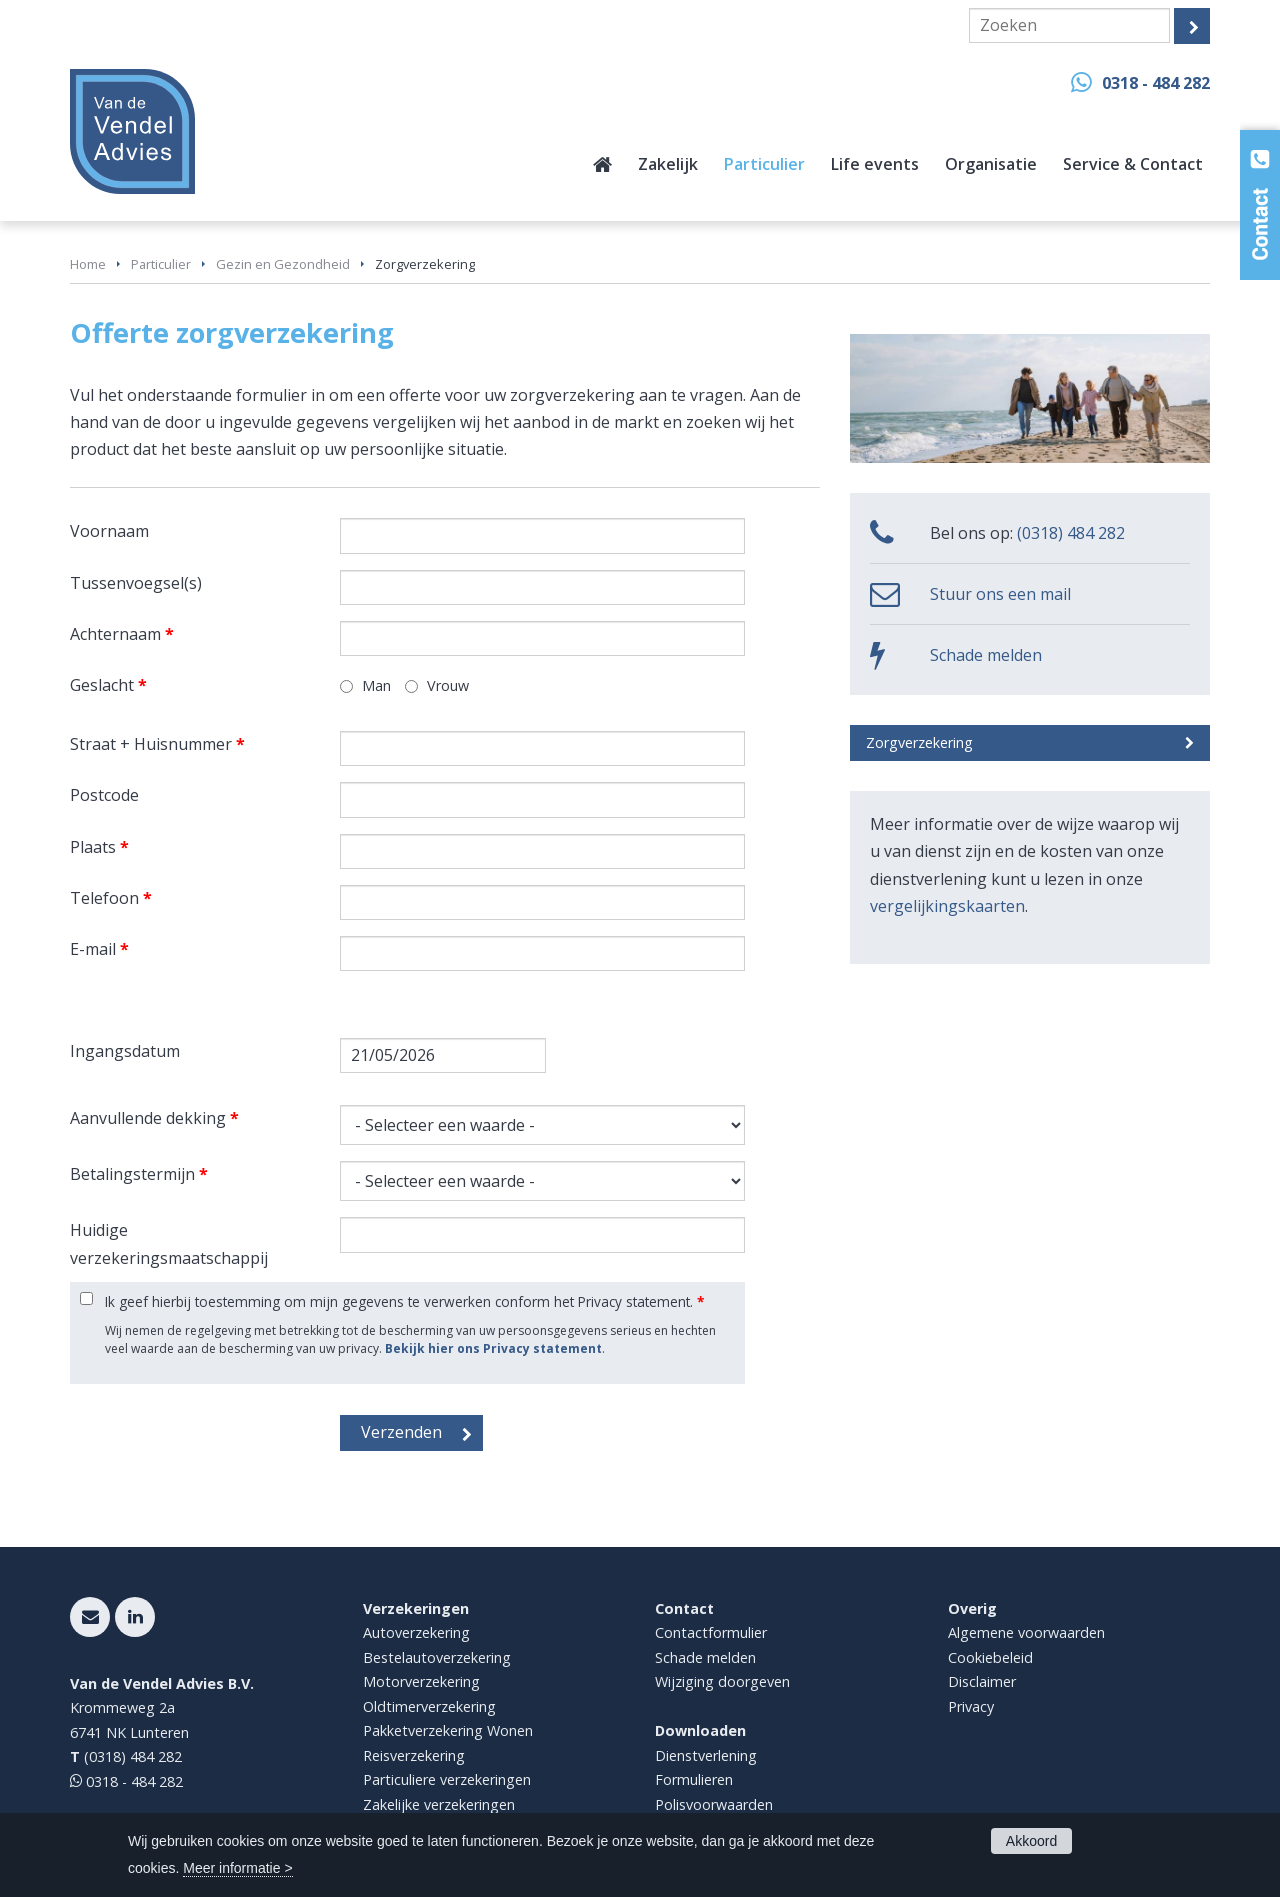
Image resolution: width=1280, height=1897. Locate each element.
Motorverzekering (421, 1681)
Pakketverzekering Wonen (448, 1730)
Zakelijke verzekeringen (439, 1804)
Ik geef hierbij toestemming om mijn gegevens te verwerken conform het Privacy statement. (404, 1301)
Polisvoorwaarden (714, 1804)
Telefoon (111, 898)
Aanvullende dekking (154, 1118)
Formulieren (694, 1779)
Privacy (971, 1706)
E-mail (99, 949)
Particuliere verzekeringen (447, 1779)
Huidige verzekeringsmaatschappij (169, 1243)
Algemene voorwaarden (1026, 1632)
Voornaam (109, 531)
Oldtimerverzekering (429, 1706)
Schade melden (986, 655)
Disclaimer (982, 1681)
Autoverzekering (416, 1632)
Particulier (161, 264)
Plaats (99, 847)
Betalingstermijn (139, 1174)
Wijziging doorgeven (722, 1681)
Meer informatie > (237, 1868)
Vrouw (448, 685)
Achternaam (122, 634)
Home (88, 264)
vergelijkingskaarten (947, 906)
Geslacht (108, 685)
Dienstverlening (706, 1755)
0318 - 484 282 (1156, 83)
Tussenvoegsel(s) (136, 583)
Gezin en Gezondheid (283, 264)
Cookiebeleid (990, 1657)
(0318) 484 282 (1071, 533)
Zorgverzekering (919, 742)
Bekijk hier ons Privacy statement (493, 1348)
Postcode (104, 795)
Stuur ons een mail (1000, 594)
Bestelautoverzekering (437, 1657)
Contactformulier (711, 1632)
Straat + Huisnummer (157, 744)
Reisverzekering (414, 1755)
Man (376, 685)
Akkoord (1031, 1841)
